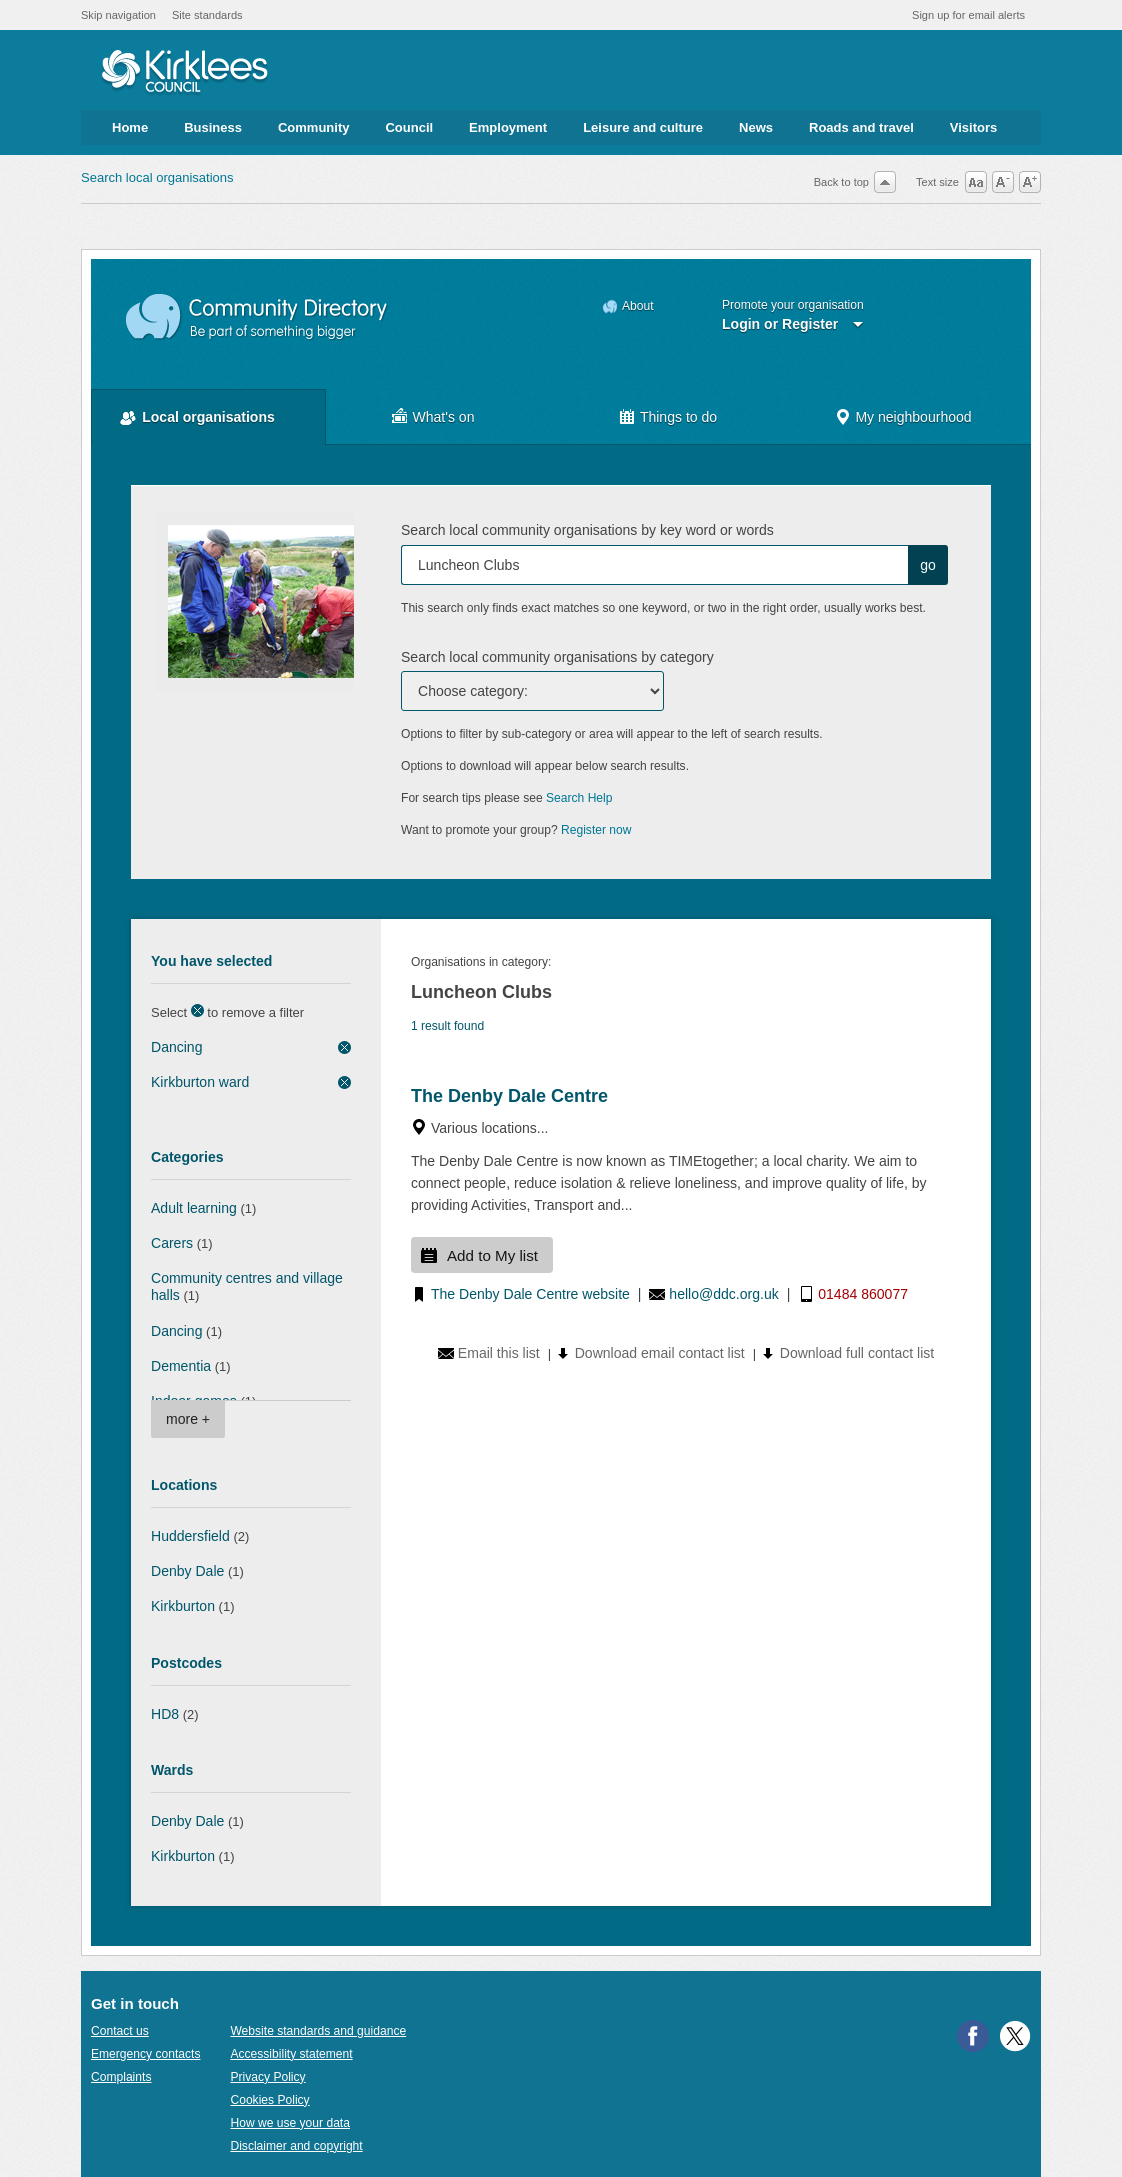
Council (409, 127)
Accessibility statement (291, 2054)
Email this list (499, 1353)
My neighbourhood (913, 417)
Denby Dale (187, 1571)
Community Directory (257, 317)
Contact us (120, 2031)
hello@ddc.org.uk (723, 1294)
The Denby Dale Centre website (530, 1294)
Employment (508, 127)
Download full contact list (857, 1353)
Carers (172, 1243)
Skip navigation (118, 15)
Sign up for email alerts (968, 15)
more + (188, 1419)
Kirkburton (183, 1606)
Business (213, 127)
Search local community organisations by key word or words (587, 530)
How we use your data (290, 2123)
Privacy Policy (267, 2077)
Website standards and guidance (318, 2031)
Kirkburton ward (200, 1082)
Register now (596, 830)
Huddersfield (190, 1536)
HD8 (165, 1714)
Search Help (579, 798)
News (756, 127)
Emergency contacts (145, 2054)
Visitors (973, 127)
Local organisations (208, 417)
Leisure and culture (643, 127)
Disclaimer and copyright (296, 2146)
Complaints (121, 2077)
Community (314, 127)
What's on (444, 417)
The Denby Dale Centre (509, 1096)
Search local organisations (157, 177)
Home (130, 127)
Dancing (176, 1047)
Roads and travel (861, 127)
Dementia (181, 1366)
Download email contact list (660, 1353)
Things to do (678, 417)
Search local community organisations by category (557, 657)
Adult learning (194, 1208)
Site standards (207, 15)
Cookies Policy (269, 2100)
